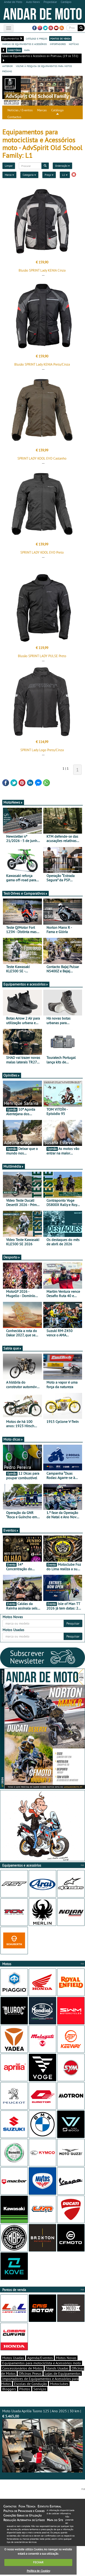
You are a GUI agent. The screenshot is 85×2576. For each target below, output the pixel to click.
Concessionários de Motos (22, 2369)
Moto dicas (13, 1440)
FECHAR (38, 2564)
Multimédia (13, 1167)
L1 (65, 174)
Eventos (11, 1531)
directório (14, 50)
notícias (74, 44)
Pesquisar (73, 1625)
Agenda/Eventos (40, 2359)
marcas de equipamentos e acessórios (24, 44)
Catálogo (57, 110)
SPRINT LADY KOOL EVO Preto (42, 552)
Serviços (39, 2390)
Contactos (14, 117)
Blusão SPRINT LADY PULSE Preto (42, 657)
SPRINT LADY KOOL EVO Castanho (41, 458)
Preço (49, 174)
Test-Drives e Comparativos (25, 894)
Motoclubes (59, 2385)
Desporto (11, 1258)
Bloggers (9, 2390)
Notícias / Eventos (20, 110)
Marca (9, 174)
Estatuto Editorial (49, 2508)
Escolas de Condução (30, 2385)
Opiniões (11, 1076)
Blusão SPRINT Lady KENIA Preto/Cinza (42, 364)
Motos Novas (66, 2359)
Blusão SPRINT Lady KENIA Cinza (42, 270)
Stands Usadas (57, 2369)
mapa (27, 50)
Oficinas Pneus (30, 2375)
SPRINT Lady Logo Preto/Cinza (42, 751)
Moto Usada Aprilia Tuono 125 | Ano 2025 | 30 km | (42, 2442)
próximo (7, 71)
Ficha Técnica (27, 2508)
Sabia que (12, 1349)
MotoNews (13, 803)
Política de (38, 2572)
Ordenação (62, 165)
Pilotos (24, 2390)
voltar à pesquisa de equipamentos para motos (44, 66)
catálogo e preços (36, 38)
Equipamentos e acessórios (25, 985)
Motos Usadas (13, 2359)
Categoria (29, 174)
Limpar (9, 165)
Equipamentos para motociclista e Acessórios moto (41, 2364)
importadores (58, 44)
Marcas (42, 110)
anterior (7, 66)
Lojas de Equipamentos (63, 2375)
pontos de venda (60, 38)
